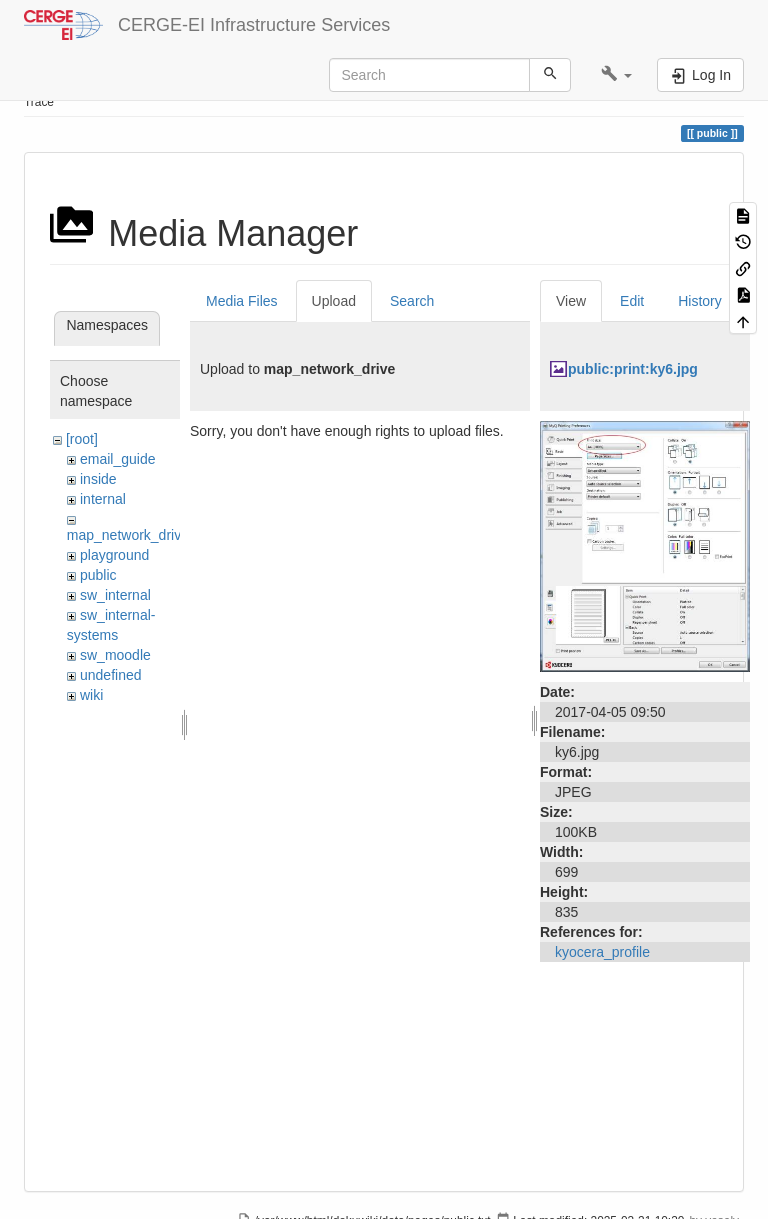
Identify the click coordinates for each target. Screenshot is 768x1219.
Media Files (242, 301)
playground (114, 555)
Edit (632, 301)
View (571, 301)
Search (412, 301)
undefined (111, 675)
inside (98, 479)
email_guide (118, 459)
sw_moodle (115, 655)
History (700, 301)
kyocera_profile (602, 952)
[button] (616, 75)
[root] (82, 439)
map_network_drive (128, 535)
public (98, 575)
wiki (91, 695)
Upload (334, 301)
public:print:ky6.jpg (633, 369)
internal (103, 499)
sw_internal (115, 595)
